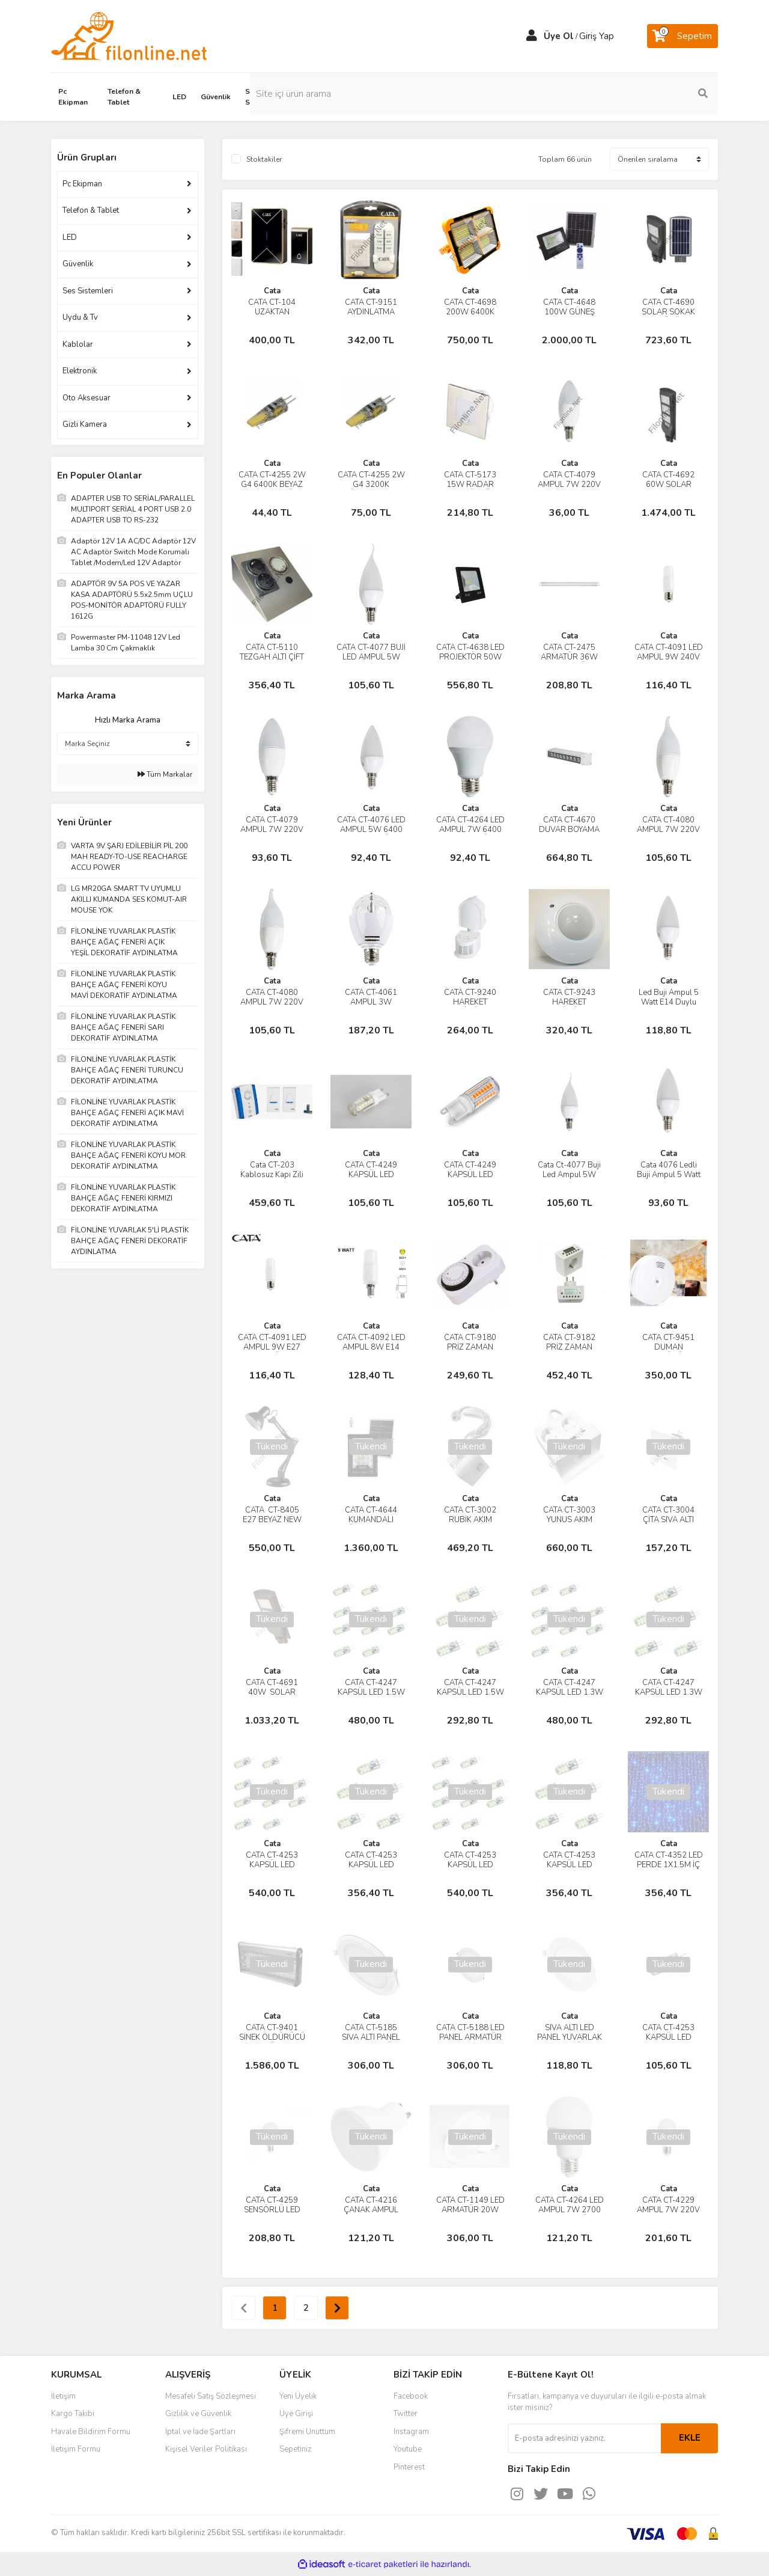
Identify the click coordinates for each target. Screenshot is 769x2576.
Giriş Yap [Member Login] (596, 36)
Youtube (408, 2449)
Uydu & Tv (80, 317)
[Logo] (129, 35)
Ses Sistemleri (87, 291)
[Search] (637, 94)
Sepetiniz (295, 2449)
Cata (272, 291)
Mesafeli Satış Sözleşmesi (210, 2396)
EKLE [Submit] (690, 2438)
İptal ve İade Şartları (200, 2431)
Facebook (411, 2396)
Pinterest (409, 2467)
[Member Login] (531, 36)
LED (69, 237)
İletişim (63, 2396)
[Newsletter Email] (584, 2438)
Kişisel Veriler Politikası (206, 2449)
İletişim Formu (75, 2449)
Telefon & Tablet (90, 210)
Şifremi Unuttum (307, 2431)
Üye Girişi (296, 2413)
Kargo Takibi (72, 2413)
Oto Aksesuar (86, 398)
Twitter (406, 2413)
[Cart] (682, 36)
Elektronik (79, 371)
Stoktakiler (264, 159)
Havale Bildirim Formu (90, 2431)
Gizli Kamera (84, 424)
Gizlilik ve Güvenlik (198, 2413)
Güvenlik (77, 264)
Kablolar (77, 344)
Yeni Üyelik (298, 2396)
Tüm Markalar (165, 774)
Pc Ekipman (82, 184)
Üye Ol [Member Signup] (559, 36)
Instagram (411, 2431)
